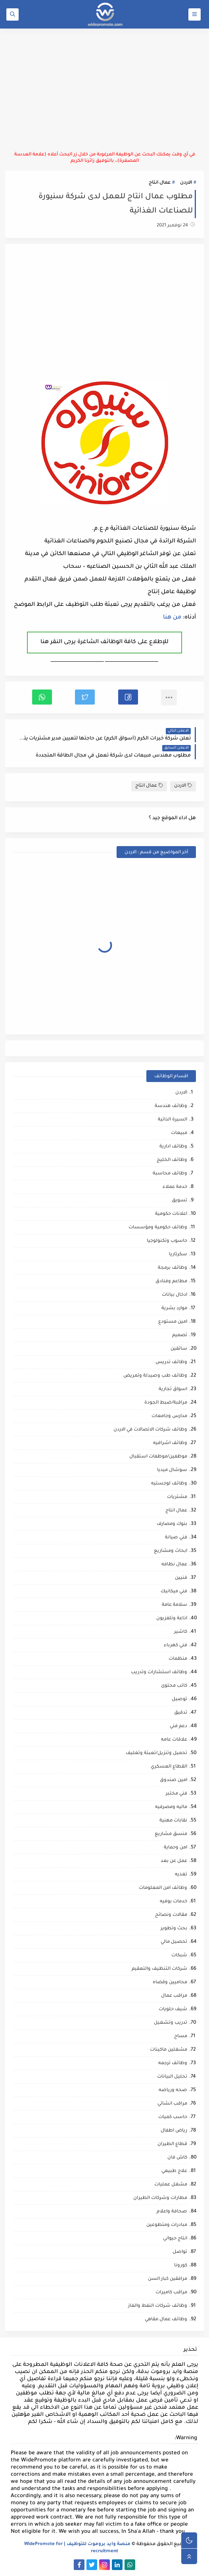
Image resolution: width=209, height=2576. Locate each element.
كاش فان (177, 2157)
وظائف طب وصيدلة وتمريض (155, 1376)
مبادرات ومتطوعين (166, 2225)
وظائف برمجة (172, 1268)
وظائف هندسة (171, 1106)
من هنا (172, 618)
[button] (128, 697)
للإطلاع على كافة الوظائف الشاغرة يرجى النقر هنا (104, 642)
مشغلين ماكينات (168, 2050)
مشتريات (177, 1497)
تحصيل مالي (174, 1942)
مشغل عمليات (170, 2184)
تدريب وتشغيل (170, 2023)
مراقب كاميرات (171, 2292)
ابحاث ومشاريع (170, 1551)
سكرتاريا (178, 1254)
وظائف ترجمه (172, 2063)
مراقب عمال (174, 1996)
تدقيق (180, 1713)
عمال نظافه (174, 1564)
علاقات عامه (174, 1740)
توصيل (179, 1699)
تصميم (179, 1335)
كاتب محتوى (174, 1686)
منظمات (178, 1659)
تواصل (180, 2252)
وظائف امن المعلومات (163, 1888)
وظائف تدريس (171, 1362)
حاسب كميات (172, 2117)
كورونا (180, 2265)
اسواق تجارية (173, 1389)
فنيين (181, 1578)
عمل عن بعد (174, 1861)
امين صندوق (173, 1780)
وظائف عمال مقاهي (166, 2319)
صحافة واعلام (172, 2211)
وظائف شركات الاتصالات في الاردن (150, 1430)
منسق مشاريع (171, 1834)
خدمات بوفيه (173, 1901)
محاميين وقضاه (170, 1982)
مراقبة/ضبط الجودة (165, 1403)
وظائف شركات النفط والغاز (157, 2306)
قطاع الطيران (172, 2144)
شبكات (179, 1955)
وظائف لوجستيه (169, 1483)
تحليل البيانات (172, 2077)
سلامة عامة (174, 1605)
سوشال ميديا (172, 1470)
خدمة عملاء (175, 1187)
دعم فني (178, 1726)
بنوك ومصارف (172, 1524)
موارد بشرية (174, 1308)
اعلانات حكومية (171, 1214)
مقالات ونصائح (171, 1915)
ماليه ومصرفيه (171, 1807)
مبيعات (179, 1133)
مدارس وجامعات (169, 1416)
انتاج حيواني (175, 2238)
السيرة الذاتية (172, 1119)
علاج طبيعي (174, 2171)
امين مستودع (172, 1322)
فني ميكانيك (174, 1591)
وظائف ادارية (173, 1146)
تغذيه (181, 1874)
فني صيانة (176, 1537)
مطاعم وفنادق (171, 1281)
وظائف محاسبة (170, 1173)
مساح (180, 2036)
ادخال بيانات (174, 1295)
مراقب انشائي (172, 2104)
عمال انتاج (160, 183)
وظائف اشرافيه (170, 1443)
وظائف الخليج (172, 1160)
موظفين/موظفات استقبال (158, 1456)
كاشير (180, 1632)
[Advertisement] (104, 90)
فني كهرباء (175, 1645)
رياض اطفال (174, 2131)
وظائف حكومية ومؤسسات (157, 1227)
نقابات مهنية (173, 1820)
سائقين (179, 1349)
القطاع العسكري (169, 1767)
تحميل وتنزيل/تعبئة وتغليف (156, 1753)
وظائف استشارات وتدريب (159, 1672)
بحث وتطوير (174, 1928)
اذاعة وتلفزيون (171, 1618)
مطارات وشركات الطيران (160, 2198)
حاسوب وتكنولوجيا (167, 1241)
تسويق (179, 1200)
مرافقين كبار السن (167, 2279)
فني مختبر (176, 1793)
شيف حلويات (173, 2009)
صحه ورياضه (173, 2090)
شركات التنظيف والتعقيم (159, 1969)
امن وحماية (175, 1847)
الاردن (186, 183)
